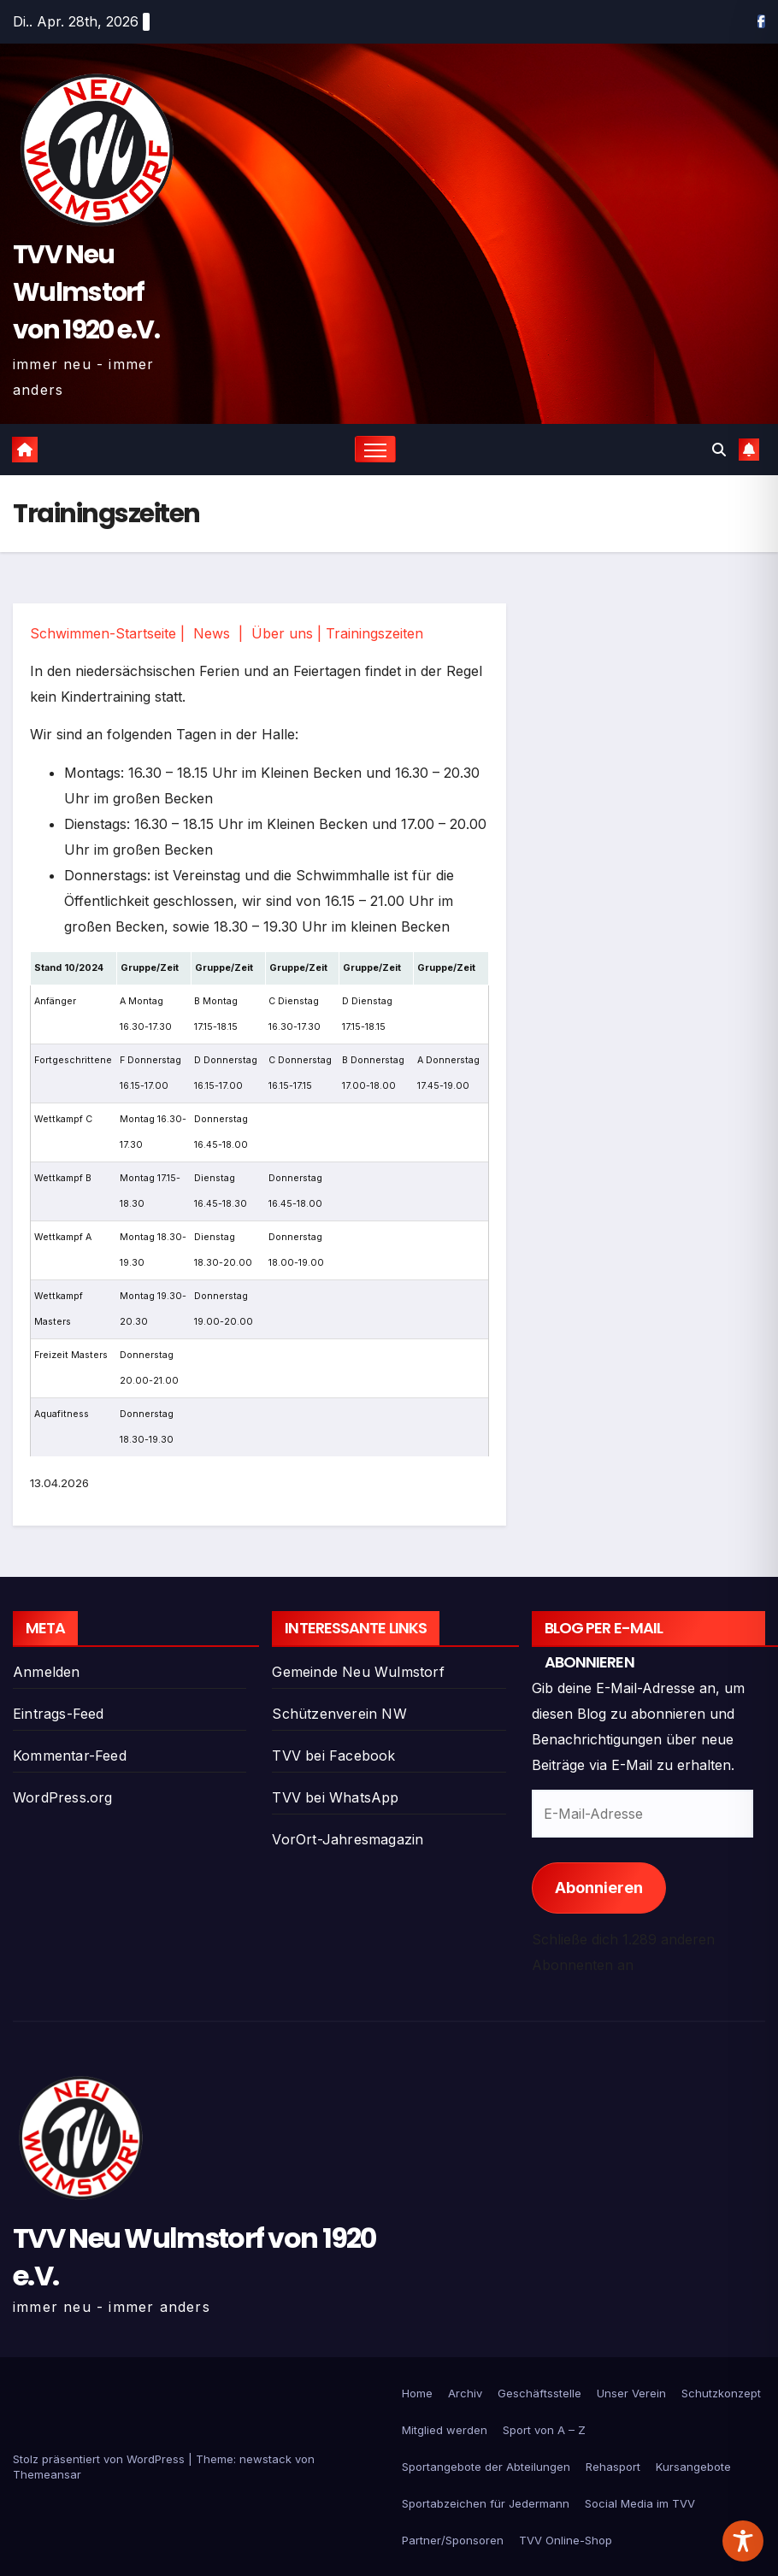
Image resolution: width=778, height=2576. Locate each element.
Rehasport (613, 2466)
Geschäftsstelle (539, 2393)
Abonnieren (599, 1888)
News (211, 633)
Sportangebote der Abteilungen (486, 2466)
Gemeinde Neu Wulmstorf (358, 1671)
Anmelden (46, 1671)
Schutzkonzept (721, 2393)
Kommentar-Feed (70, 1755)
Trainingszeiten (374, 633)
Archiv (465, 2393)
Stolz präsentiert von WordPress (100, 2459)
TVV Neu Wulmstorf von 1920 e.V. (86, 292)
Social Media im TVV (640, 2503)
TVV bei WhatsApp (335, 1797)
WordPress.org (63, 1797)
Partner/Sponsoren (453, 2540)
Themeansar (47, 2474)
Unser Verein (631, 2393)
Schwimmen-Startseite (103, 633)
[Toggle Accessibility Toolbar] (743, 2541)
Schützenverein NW (339, 1713)
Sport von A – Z (544, 2430)
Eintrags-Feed (58, 1713)
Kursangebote (693, 2466)
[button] (719, 449)
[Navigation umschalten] (376, 449)
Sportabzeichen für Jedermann (485, 2503)
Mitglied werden (444, 2430)
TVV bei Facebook (333, 1755)
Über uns (282, 633)
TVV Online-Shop (565, 2540)
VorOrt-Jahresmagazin (347, 1839)
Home (417, 2393)
